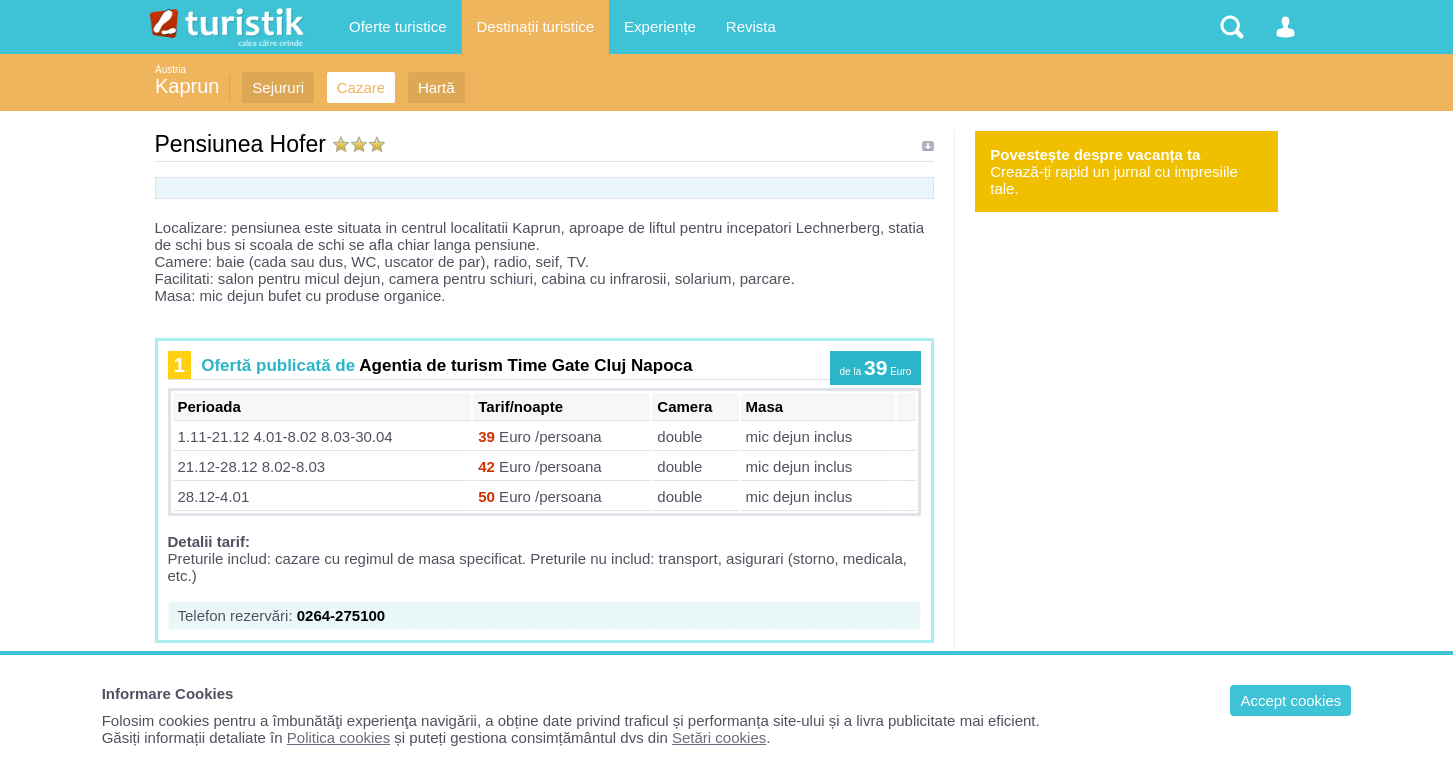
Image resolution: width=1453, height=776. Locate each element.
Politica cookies (338, 737)
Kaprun (187, 86)
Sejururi (278, 87)
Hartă (436, 87)
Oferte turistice (398, 26)
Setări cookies (719, 737)
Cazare (361, 87)
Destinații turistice (536, 26)
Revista (751, 26)
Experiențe (660, 26)
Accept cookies (1290, 700)
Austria (170, 69)
